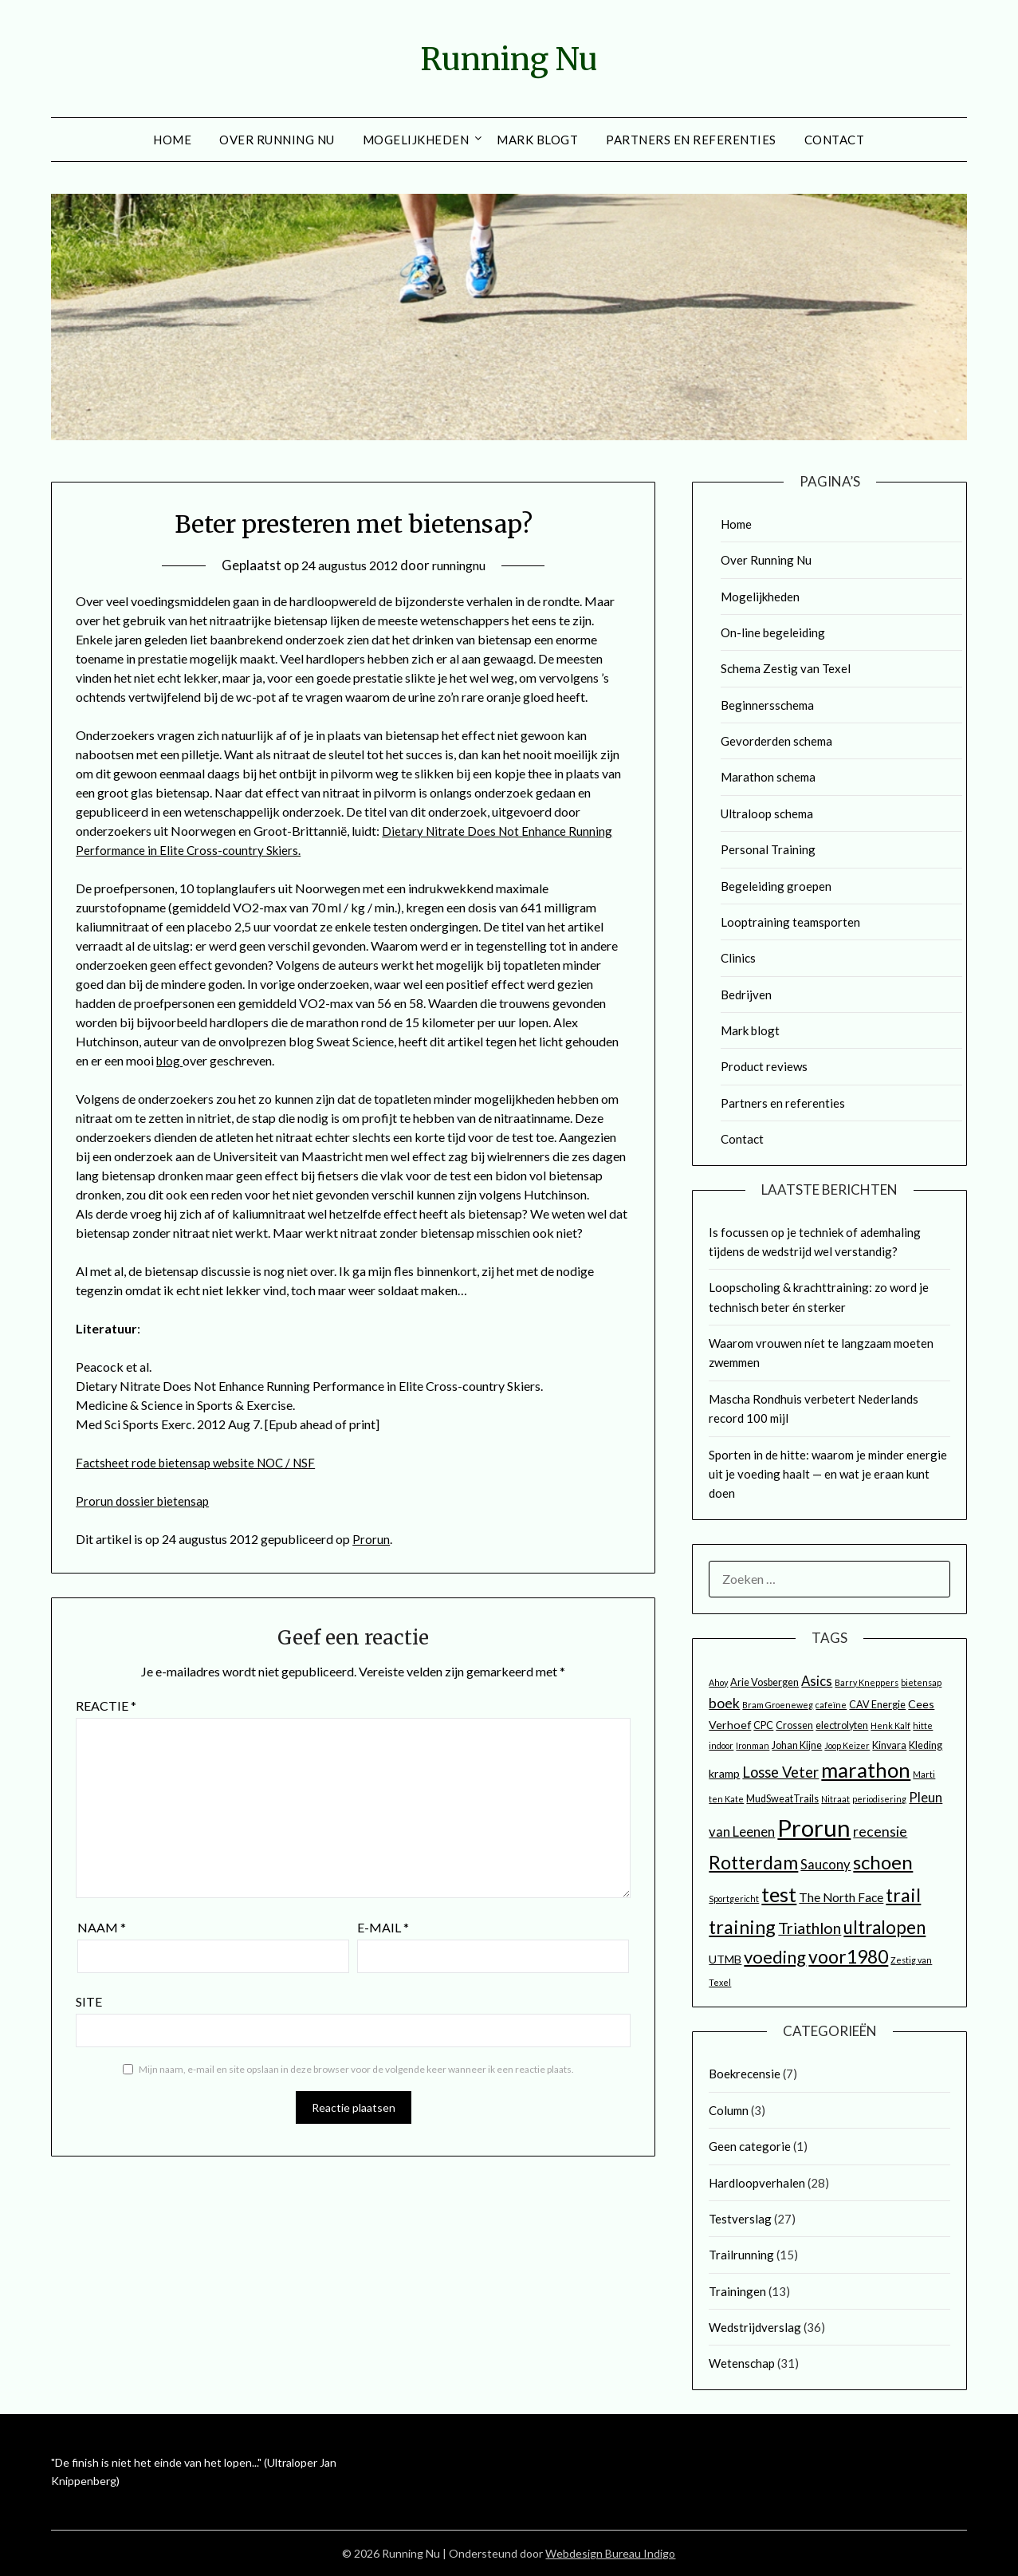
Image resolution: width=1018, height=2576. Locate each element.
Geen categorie (750, 2146)
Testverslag (740, 2219)
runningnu (464, 565)
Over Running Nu (277, 139)
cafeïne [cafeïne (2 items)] (831, 1705)
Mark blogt (537, 139)
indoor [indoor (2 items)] (721, 1745)
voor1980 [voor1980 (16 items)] (848, 1956)
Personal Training (768, 849)
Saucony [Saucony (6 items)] (825, 1865)
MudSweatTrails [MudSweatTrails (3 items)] (782, 1799)
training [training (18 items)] (742, 1927)
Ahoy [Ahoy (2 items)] (718, 1682)
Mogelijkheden (416, 139)
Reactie (106, 1705)
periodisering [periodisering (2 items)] (879, 1799)
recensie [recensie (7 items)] (880, 1831)
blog (170, 1060)
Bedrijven (746, 994)
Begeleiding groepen (776, 886)
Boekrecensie (744, 2073)
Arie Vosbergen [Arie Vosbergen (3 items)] (764, 1682)
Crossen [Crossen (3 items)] (794, 1725)
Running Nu (509, 57)
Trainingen (737, 2291)
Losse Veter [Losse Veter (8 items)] (780, 1772)
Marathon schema (768, 777)
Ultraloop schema (767, 813)
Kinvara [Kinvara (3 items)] (889, 1745)
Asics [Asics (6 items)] (816, 1681)
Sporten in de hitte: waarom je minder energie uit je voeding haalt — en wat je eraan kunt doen (828, 1474)
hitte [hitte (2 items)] (923, 1725)
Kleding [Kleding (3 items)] (925, 1745)
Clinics (738, 958)
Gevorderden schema (776, 741)
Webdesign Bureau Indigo (610, 2553)
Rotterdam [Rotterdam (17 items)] (753, 1862)
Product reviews (764, 1066)
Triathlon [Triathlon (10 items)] (809, 1928)
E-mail (383, 1927)
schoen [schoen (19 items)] (883, 1861)
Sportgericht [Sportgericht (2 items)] (734, 1898)
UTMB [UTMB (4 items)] (725, 1959)
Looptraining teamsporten (790, 922)
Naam (101, 1927)
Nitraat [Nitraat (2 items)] (835, 1799)
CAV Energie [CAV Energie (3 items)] (877, 1705)
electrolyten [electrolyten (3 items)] (842, 1725)
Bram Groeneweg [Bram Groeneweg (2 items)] (777, 1705)
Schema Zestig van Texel (786, 668)
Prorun (371, 1538)
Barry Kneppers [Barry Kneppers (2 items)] (866, 1682)
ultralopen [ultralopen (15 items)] (884, 1927)
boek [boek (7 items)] (724, 1703)
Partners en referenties (691, 139)
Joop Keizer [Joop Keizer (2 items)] (847, 1745)
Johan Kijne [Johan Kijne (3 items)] (797, 1745)
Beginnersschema (767, 705)
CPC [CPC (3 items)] (763, 1725)
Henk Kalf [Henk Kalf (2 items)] (890, 1725)
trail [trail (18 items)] (903, 1895)
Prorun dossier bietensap (144, 1500)
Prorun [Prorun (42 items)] (814, 1827)
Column (729, 2110)
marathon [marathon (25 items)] (865, 1770)
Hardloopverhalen (757, 2183)
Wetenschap (742, 2363)
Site (89, 2001)
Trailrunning (741, 2254)
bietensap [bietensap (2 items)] (921, 1682)
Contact (834, 139)
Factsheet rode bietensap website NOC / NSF (201, 1462)
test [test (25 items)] (778, 1894)
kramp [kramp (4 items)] (724, 1773)
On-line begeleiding (773, 632)
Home (172, 139)
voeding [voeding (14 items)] (775, 1956)
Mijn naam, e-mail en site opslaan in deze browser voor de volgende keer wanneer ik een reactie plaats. (356, 2069)
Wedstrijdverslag (755, 2327)
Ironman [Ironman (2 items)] (752, 1745)
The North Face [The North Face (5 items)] (841, 1897)
